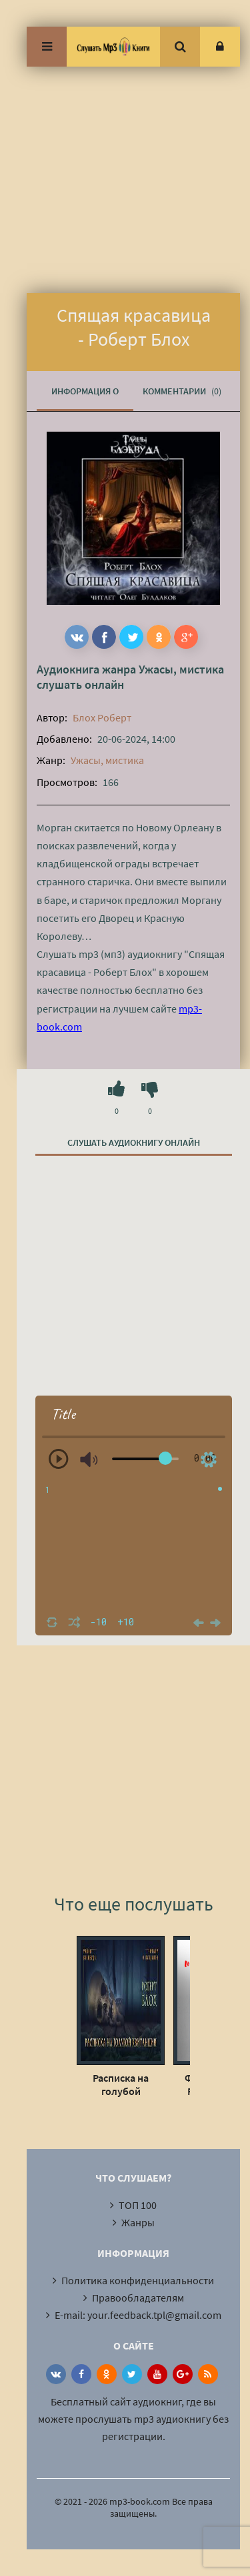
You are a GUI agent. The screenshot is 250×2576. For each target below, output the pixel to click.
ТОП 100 (138, 2205)
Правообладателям (138, 2297)
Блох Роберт (102, 717)
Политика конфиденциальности (137, 2280)
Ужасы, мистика (181, 669)
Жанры (138, 2222)
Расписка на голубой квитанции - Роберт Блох (121, 2084)
